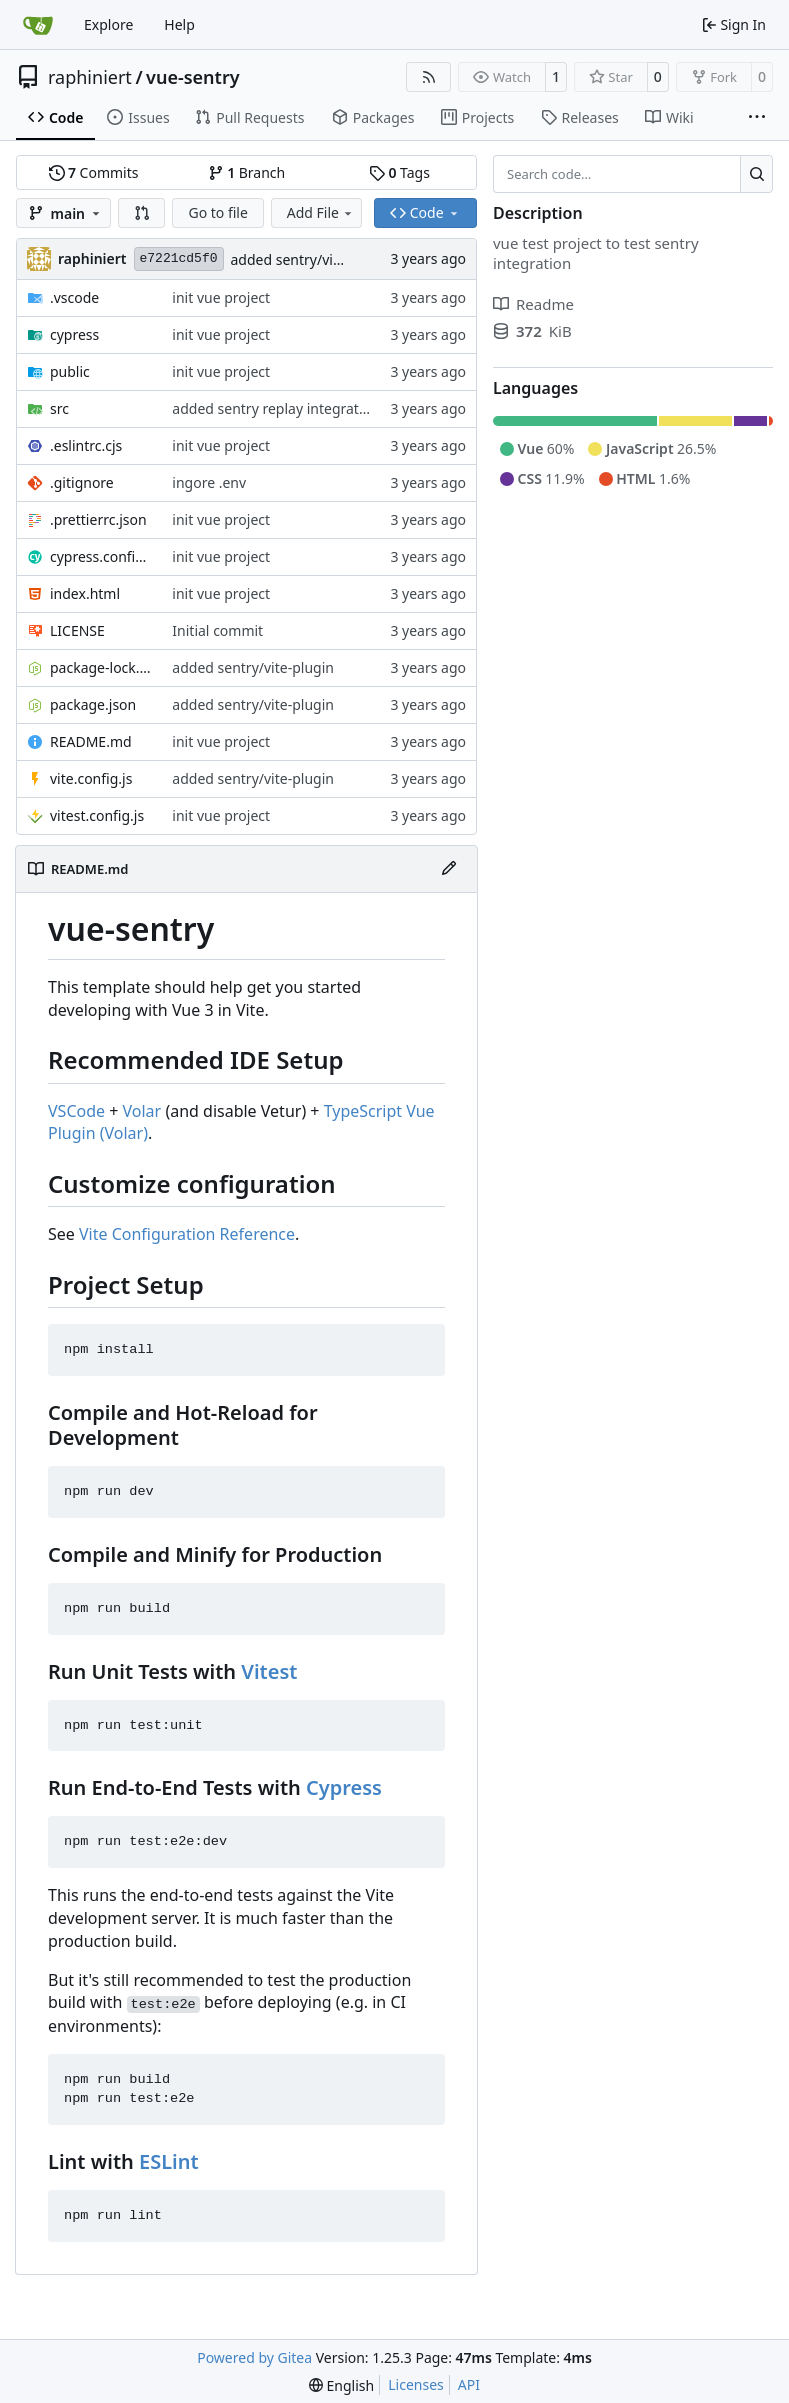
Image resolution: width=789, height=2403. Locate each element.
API (469, 2384)
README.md (91, 741)
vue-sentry (193, 77)
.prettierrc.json (98, 519)
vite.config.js (91, 778)
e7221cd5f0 (179, 258)
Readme (533, 304)
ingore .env (209, 482)
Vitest (269, 1671)
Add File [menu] (321, 212)
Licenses (416, 2384)
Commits (94, 172)
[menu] (341, 2385)
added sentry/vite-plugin (312, 259)
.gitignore (82, 482)
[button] (142, 213)
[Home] (38, 25)
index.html (85, 593)
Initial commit (217, 630)
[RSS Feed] (429, 77)
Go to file (217, 212)
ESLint (169, 2161)
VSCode (76, 1111)
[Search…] (756, 174)
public (70, 371)
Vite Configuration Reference (187, 1234)
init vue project (221, 297)
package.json (93, 704)
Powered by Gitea (254, 2357)
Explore (108, 24)
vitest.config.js (97, 815)
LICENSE (77, 630)
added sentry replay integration (275, 408)
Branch (247, 172)
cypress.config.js (101, 556)
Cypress (344, 1787)
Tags (399, 172)
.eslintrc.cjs (86, 445)
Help (179, 24)
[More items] (757, 118)
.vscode (74, 297)
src (59, 408)
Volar (142, 1111)
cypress (74, 334)
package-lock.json (101, 667)
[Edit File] (449, 869)
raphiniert (90, 77)
